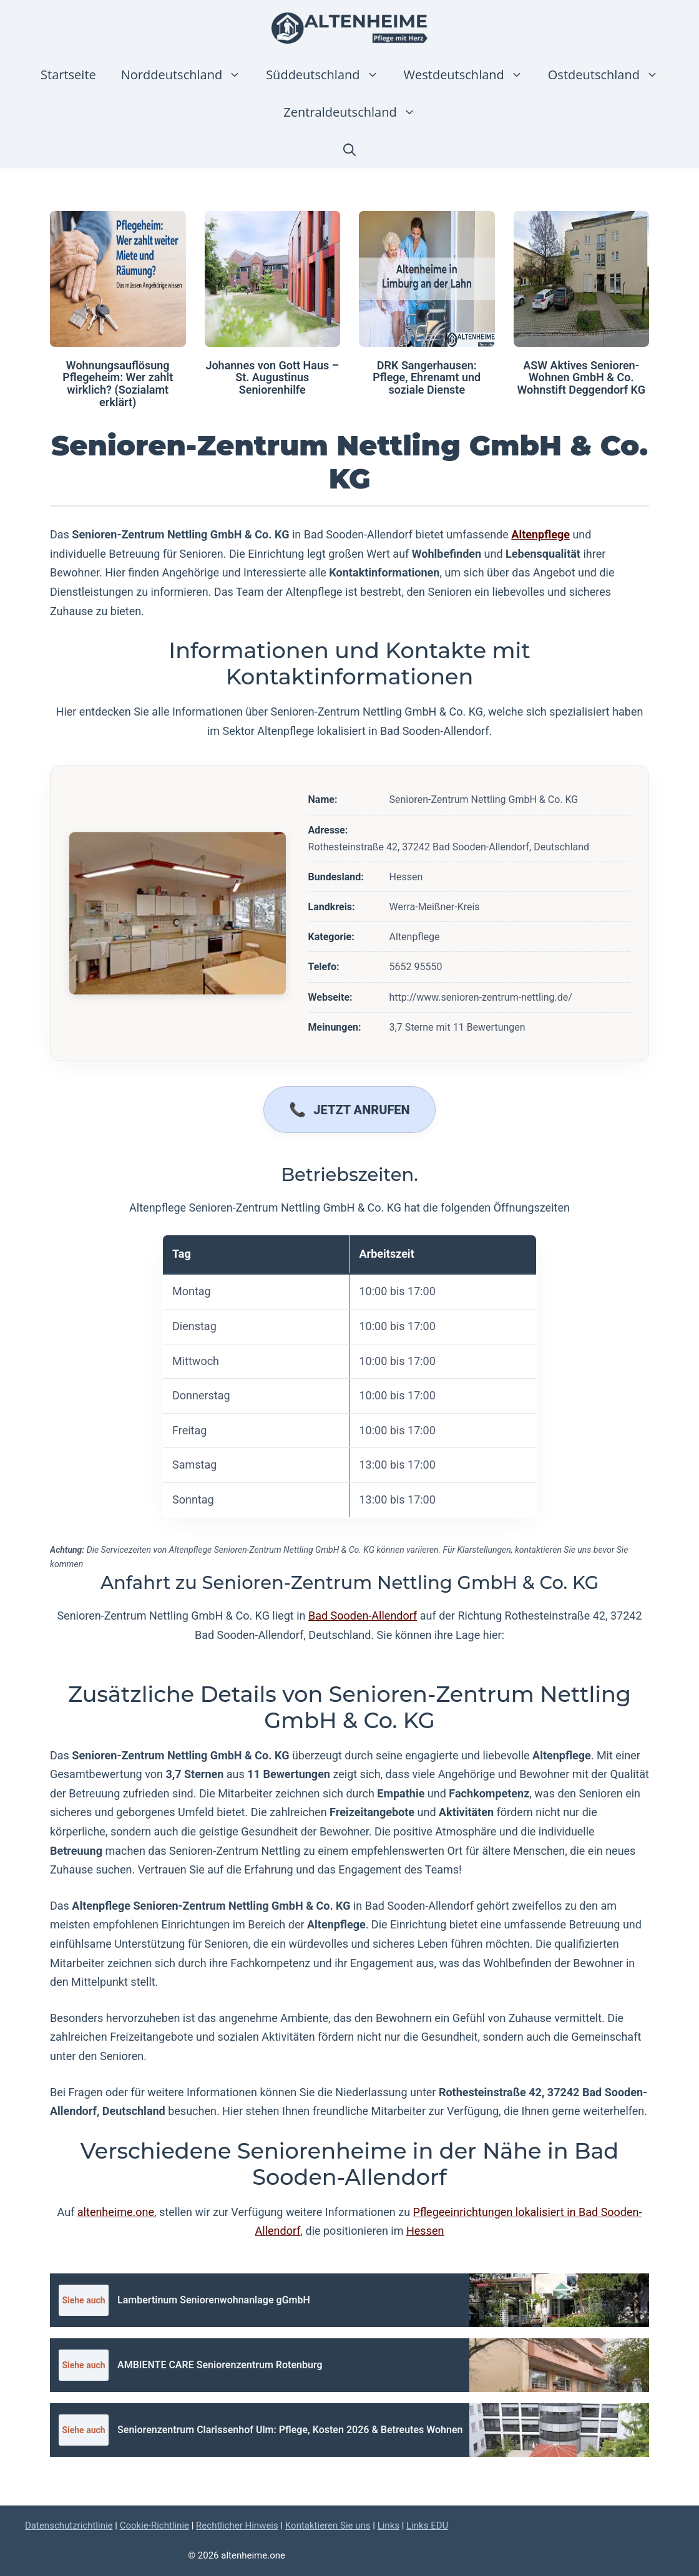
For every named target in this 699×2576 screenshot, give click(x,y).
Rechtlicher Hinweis (237, 2525)
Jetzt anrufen (361, 1109)
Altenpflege (540, 534)
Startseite (68, 74)
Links (388, 2525)
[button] (349, 149)
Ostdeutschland (609, 75)
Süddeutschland (328, 75)
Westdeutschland (469, 75)
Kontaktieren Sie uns (328, 2525)
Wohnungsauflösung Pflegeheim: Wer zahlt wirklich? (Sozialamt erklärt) (117, 384)
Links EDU (427, 2525)
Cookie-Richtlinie (154, 2525)
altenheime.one (115, 2212)
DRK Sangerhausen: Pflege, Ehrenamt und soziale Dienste (427, 378)
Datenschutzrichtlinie (69, 2525)
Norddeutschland (187, 75)
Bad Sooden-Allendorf (362, 1615)
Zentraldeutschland (355, 112)
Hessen (425, 2230)
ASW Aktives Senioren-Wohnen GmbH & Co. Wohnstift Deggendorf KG (581, 378)
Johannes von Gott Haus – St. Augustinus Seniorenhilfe (272, 378)
